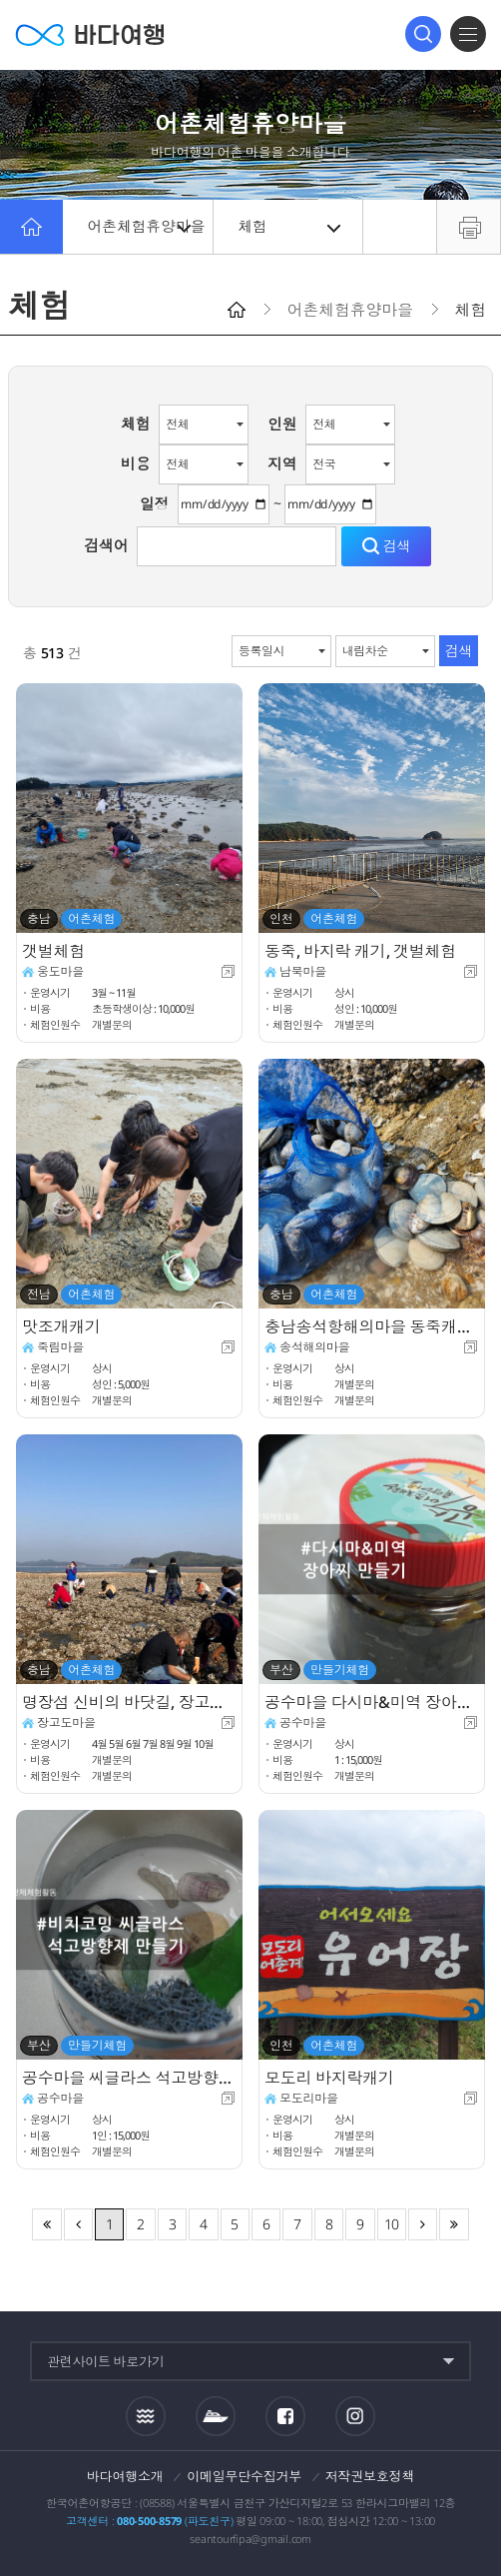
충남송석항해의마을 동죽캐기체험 (371, 1326)
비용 (136, 463)
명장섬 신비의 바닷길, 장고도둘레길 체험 (129, 1702)
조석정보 (146, 2415)
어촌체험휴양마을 (147, 227)
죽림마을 (60, 1346)
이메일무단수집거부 (244, 2476)
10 (392, 2223)
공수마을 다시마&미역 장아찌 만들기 (371, 1702)
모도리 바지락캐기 (329, 2078)
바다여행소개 (125, 2476)
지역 (282, 463)
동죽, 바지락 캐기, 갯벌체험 (360, 951)
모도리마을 (308, 2098)
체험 (290, 227)
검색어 (106, 545)
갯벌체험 (53, 951)
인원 (282, 423)
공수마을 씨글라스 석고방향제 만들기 (129, 2078)
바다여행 (90, 34)
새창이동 (228, 971)
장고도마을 (66, 1722)
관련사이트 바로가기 (106, 2361)
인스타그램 (354, 2415)
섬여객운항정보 (216, 2416)
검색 (423, 34)
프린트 (468, 227)
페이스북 (285, 2416)
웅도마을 (60, 971)
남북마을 (302, 971)
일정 (155, 503)
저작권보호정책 (369, 2476)
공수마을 (302, 1722)
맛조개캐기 (61, 1326)
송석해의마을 (315, 1346)
